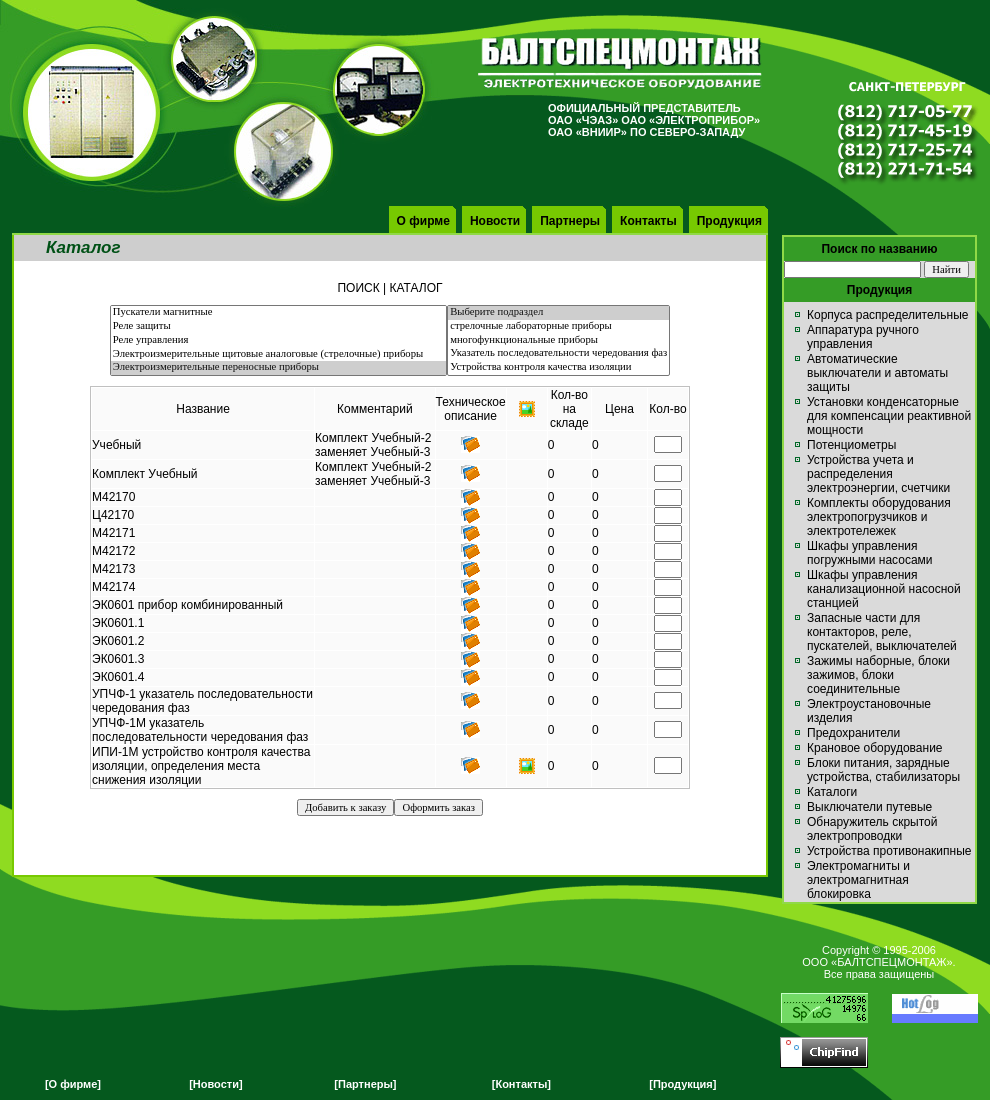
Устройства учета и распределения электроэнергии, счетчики (878, 474)
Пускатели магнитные (278, 313)
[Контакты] (521, 1084)
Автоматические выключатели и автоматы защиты (877, 373)
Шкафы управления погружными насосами (870, 553)
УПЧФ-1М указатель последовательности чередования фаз (200, 730)
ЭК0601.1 (118, 623)
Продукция (729, 221)
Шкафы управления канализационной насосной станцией (884, 589)
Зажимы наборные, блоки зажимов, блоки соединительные (878, 675)
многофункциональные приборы (558, 341)
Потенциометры (851, 445)
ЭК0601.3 (118, 659)
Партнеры (570, 221)
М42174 (113, 587)
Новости (495, 221)
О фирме (423, 221)
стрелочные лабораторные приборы (558, 327)
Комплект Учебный (145, 474)
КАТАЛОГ (416, 288)
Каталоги (832, 792)
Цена (619, 409)
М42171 (113, 533)
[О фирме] (73, 1084)
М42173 (113, 569)
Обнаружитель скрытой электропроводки (872, 829)
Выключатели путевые (869, 807)
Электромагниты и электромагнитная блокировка (858, 880)
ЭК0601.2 (118, 641)
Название (203, 409)
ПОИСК (358, 288)
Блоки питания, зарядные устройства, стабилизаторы (883, 770)
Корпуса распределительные (887, 315)
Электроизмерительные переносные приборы (278, 368)
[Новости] (215, 1084)
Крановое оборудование (875, 748)
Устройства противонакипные (889, 851)
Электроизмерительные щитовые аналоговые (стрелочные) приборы (278, 355)
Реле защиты (278, 327)
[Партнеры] (365, 1084)
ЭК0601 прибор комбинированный (187, 605)
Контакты (648, 221)
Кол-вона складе (569, 409)
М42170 (113, 497)
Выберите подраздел (558, 313)
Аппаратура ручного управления (863, 337)
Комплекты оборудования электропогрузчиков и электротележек (879, 517)
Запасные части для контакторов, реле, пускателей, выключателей (882, 632)
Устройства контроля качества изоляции (558, 368)
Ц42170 (113, 515)
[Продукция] (682, 1084)
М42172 (113, 551)
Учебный (116, 445)
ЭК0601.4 (118, 677)
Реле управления (278, 341)
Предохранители (853, 733)
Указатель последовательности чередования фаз (558, 354)
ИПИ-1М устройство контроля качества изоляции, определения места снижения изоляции (201, 766)
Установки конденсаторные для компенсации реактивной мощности (889, 416)
